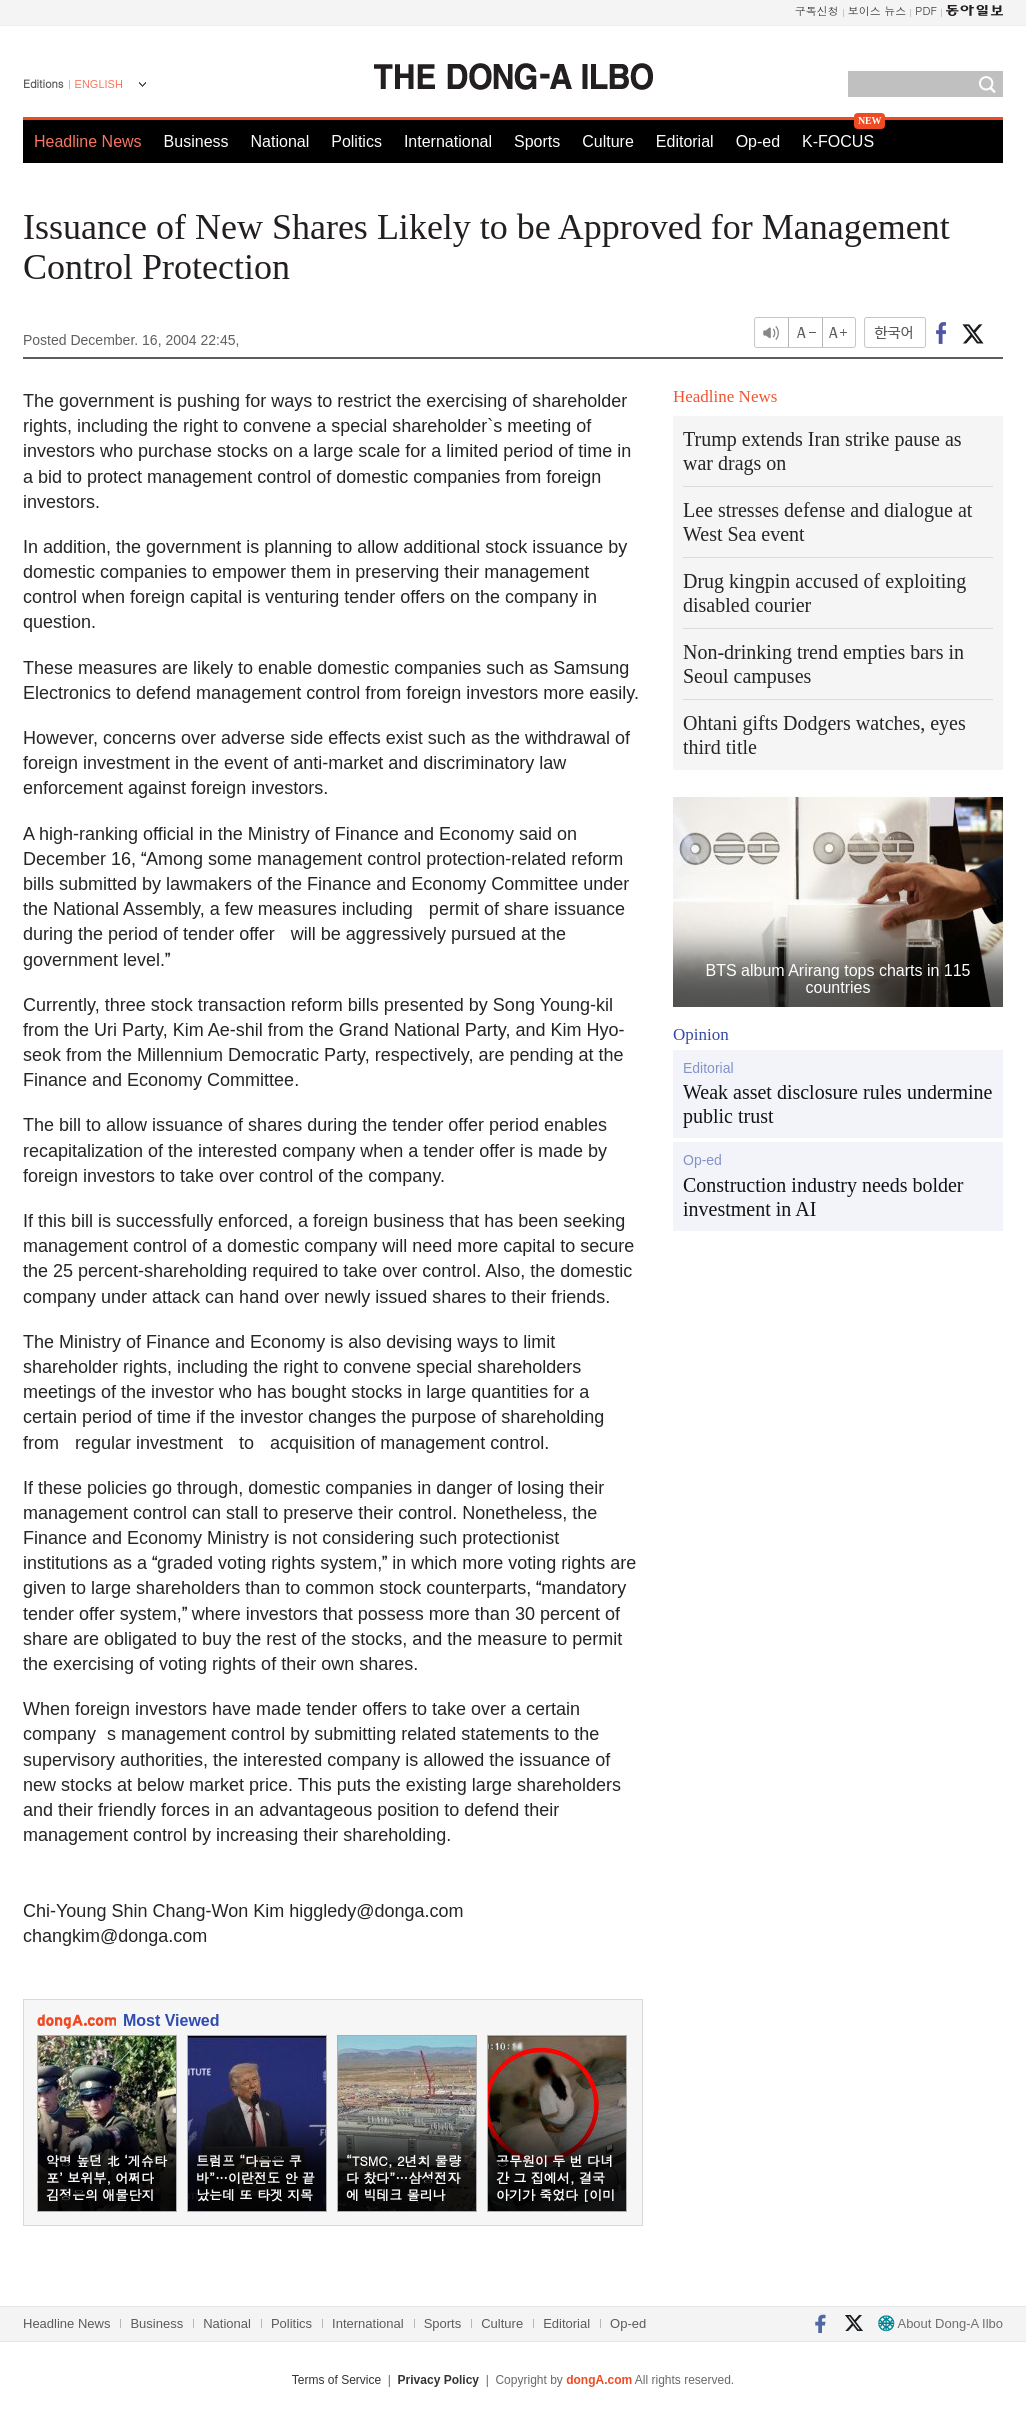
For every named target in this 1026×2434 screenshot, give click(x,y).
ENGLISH (99, 84)
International (448, 141)
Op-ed (758, 141)
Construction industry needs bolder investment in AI (823, 1197)
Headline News (88, 141)
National (280, 141)
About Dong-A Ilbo (940, 2323)
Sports (537, 141)
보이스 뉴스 (877, 10)
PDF (926, 10)
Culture (608, 141)
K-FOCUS (838, 141)
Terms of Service (336, 2380)
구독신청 (817, 10)
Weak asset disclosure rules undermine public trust (837, 1104)
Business (196, 141)
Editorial (685, 141)
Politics (356, 141)
